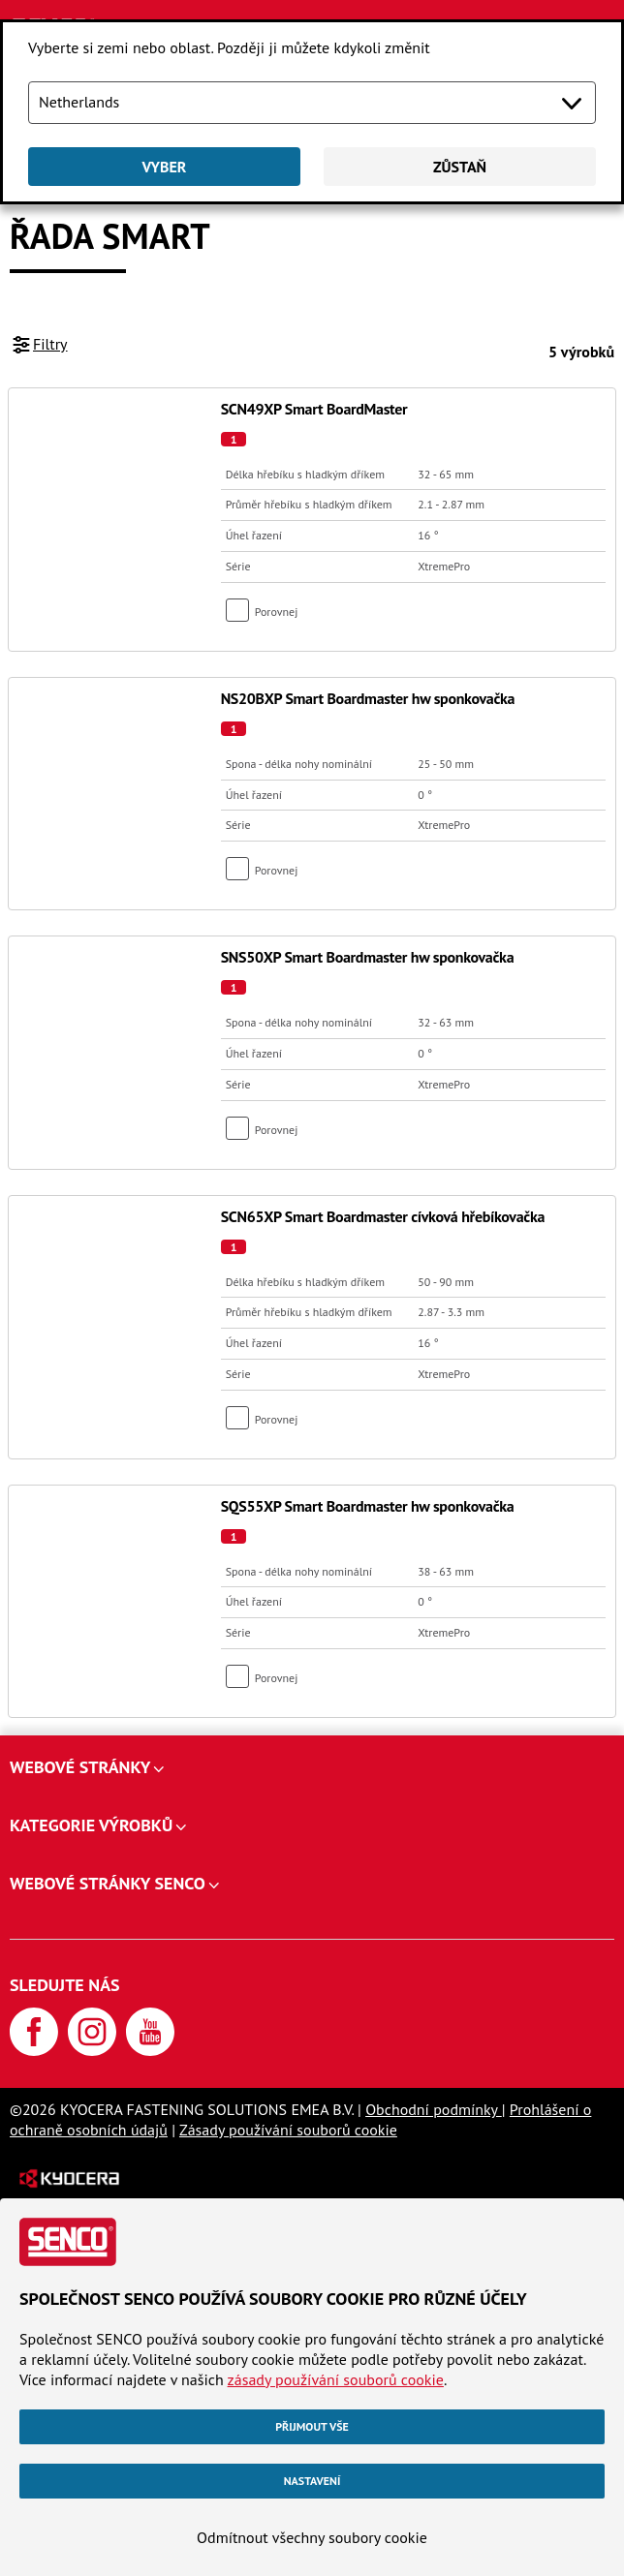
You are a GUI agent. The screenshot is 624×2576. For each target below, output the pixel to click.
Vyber (164, 166)
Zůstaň (459, 166)
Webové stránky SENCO (107, 1883)
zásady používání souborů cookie (336, 2379)
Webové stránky (80, 1767)
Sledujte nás (65, 1985)
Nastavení (312, 2480)
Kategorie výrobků (91, 1825)
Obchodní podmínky (433, 2109)
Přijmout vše (312, 2426)
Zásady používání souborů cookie (288, 2129)
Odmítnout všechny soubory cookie (312, 2537)
